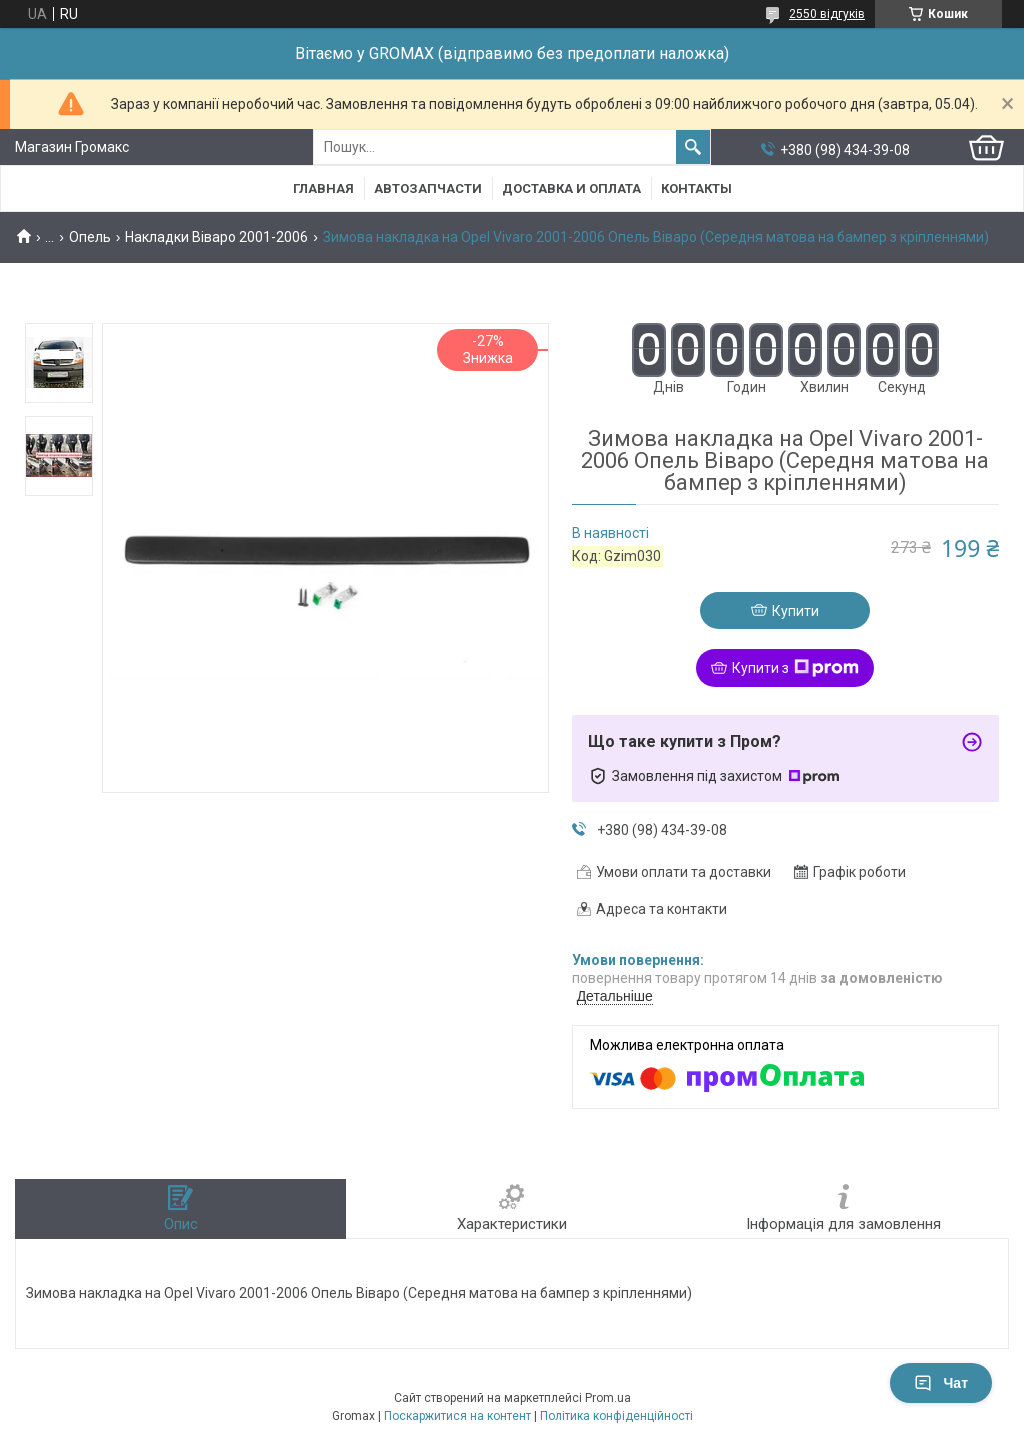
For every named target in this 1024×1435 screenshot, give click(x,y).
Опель (90, 237)
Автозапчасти (428, 188)
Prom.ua (608, 1398)
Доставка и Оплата (571, 188)
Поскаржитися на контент (457, 1416)
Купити (795, 611)
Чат (941, 1383)
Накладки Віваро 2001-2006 (216, 237)
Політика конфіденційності (616, 1416)
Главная (323, 188)
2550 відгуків (827, 14)
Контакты (696, 188)
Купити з (795, 668)
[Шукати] (693, 147)
